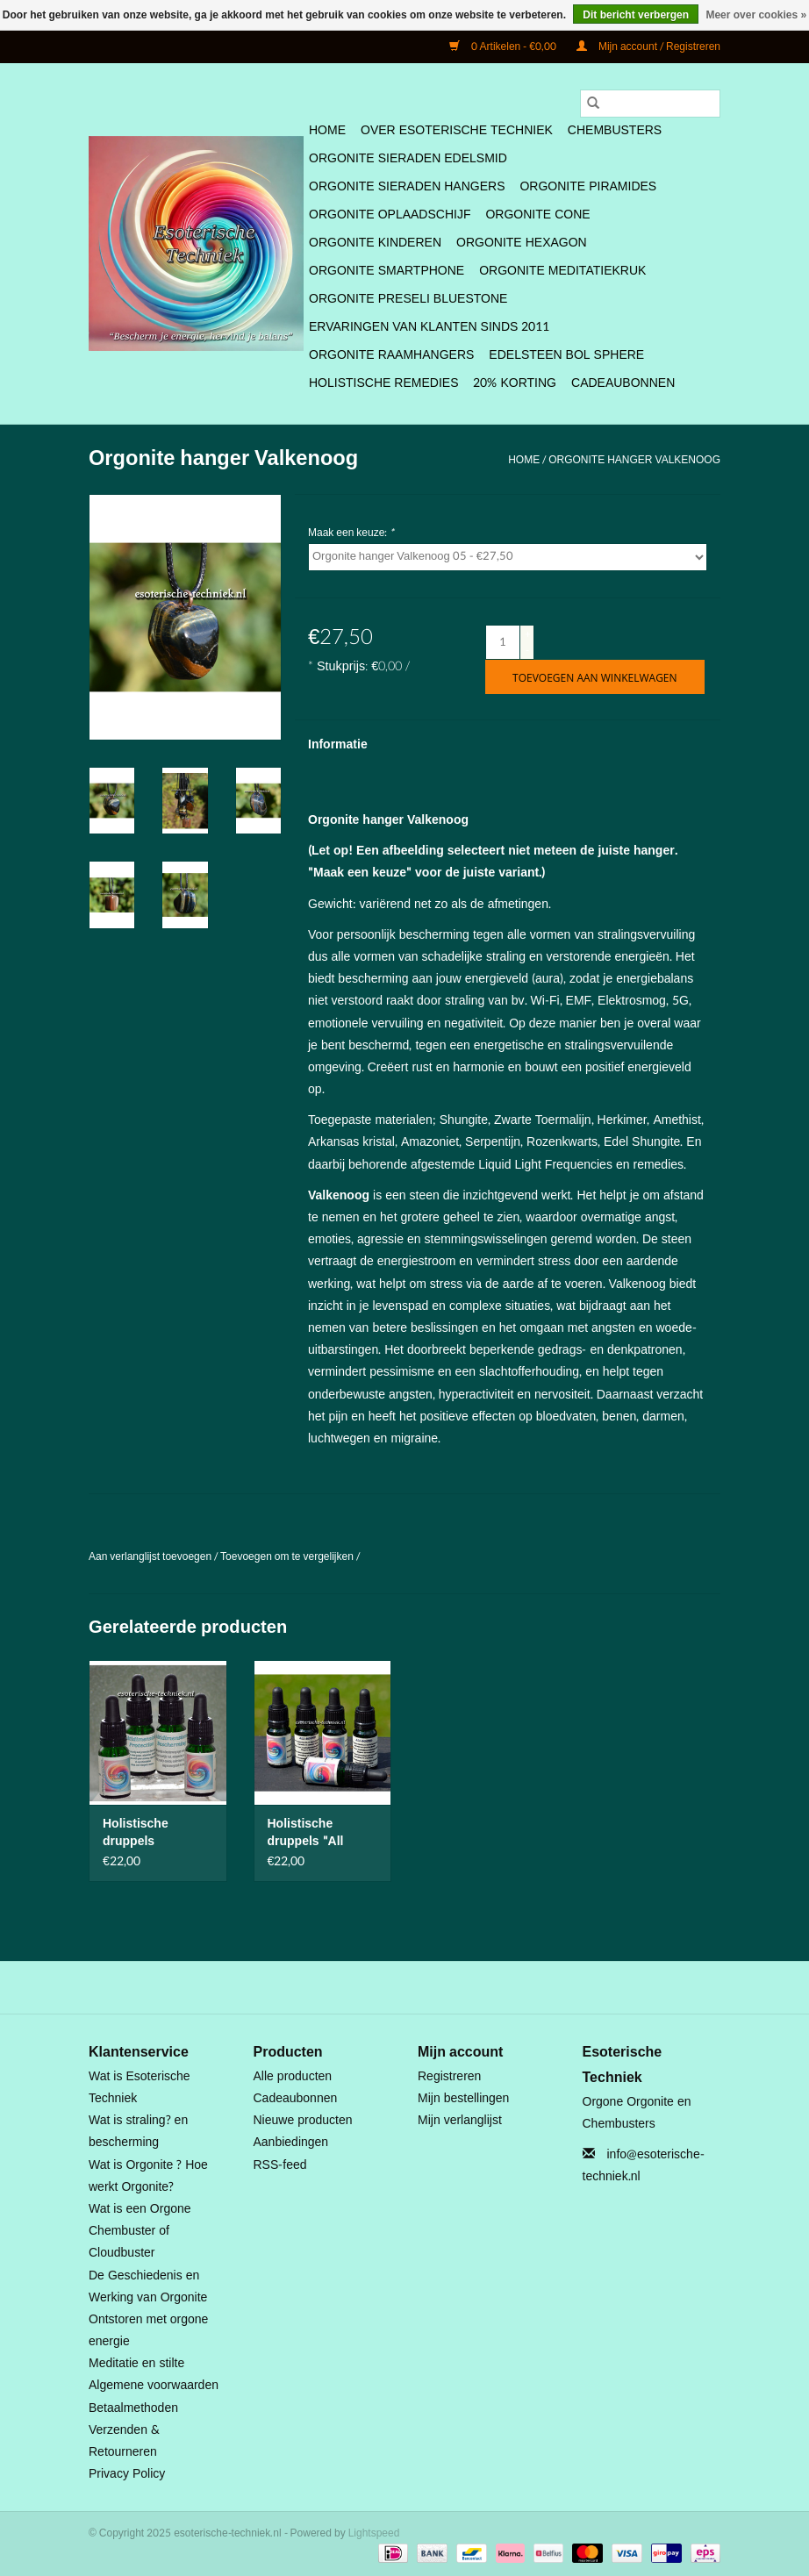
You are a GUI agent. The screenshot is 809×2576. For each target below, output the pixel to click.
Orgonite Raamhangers (391, 355)
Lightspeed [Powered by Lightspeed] (374, 2533)
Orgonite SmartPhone (386, 271)
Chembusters (615, 130)
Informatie (338, 744)
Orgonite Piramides (587, 186)
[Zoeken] (650, 103)
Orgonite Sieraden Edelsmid (408, 158)
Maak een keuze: (351, 533)
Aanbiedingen (291, 2142)
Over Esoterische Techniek (457, 130)
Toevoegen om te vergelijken (288, 1556)
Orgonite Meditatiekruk (562, 271)
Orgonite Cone (537, 214)
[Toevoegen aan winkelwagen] (594, 677)
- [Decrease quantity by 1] (527, 649)
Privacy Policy (127, 2474)
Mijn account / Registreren (648, 46)
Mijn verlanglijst (460, 2120)
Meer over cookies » (755, 15)
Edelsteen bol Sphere (566, 355)
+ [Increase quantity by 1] (528, 633)
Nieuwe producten (303, 2120)
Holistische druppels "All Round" (306, 1832)
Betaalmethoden (133, 2408)
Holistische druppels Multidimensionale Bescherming (156, 1832)
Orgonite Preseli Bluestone (408, 299)
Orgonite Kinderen (375, 243)
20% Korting (514, 383)
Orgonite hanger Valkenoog (634, 459)
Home (327, 130)
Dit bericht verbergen (636, 15)
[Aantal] (502, 642)
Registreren (449, 2076)
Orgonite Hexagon (521, 243)
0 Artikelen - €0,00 (504, 46)
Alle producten (293, 2076)
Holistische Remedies (383, 383)
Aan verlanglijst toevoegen (151, 1556)
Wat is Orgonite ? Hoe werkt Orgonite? (148, 2176)
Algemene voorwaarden (153, 2385)
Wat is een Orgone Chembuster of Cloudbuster (140, 2231)
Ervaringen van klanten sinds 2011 (429, 327)
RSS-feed (280, 2165)
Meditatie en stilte (136, 2363)
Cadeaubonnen (623, 383)
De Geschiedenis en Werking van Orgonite (148, 2286)
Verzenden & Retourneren (124, 2441)
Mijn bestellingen (463, 2098)
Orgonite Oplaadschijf (389, 214)
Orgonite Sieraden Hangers (407, 186)
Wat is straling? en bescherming (138, 2131)
